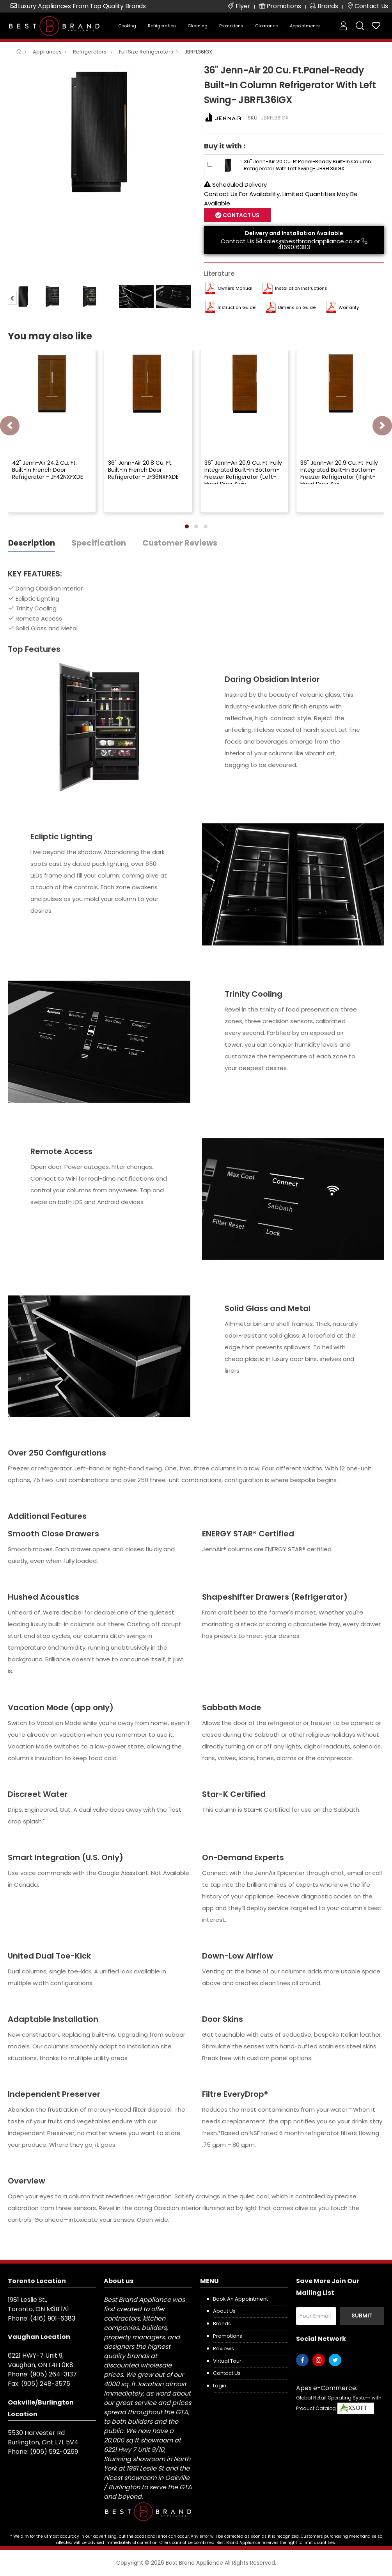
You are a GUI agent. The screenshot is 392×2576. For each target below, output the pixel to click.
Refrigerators (90, 51)
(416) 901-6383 (52, 2318)
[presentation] (10, 425)
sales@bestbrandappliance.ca (308, 241)
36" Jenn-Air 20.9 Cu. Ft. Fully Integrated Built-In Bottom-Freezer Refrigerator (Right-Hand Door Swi (339, 473)
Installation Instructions (301, 288)
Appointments (305, 26)
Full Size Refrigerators (146, 51)
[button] (187, 526)
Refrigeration (162, 26)
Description (31, 542)
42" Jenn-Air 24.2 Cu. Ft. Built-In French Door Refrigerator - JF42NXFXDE (47, 470)
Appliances (47, 51)
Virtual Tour (227, 2361)
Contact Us (240, 215)
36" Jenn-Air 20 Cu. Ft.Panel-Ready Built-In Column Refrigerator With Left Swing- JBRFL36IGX (307, 165)
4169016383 (294, 247)
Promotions (231, 26)
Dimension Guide (297, 307)
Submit (361, 2315)
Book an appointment (240, 2299)
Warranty (349, 307)
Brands (222, 2323)
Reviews (223, 2348)
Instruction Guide (236, 307)
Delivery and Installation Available (294, 233)
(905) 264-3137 (53, 2374)
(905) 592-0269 (54, 2451)
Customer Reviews (179, 542)
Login (219, 2385)
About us (224, 2311)
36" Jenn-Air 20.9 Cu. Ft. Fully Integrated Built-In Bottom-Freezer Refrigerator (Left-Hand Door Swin (243, 473)
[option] (100, 131)
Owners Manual (235, 288)
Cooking (127, 26)
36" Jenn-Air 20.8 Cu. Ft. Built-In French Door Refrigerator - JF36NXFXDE (143, 470)
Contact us (227, 2373)
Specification (98, 542)
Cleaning (198, 26)
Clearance (266, 26)
